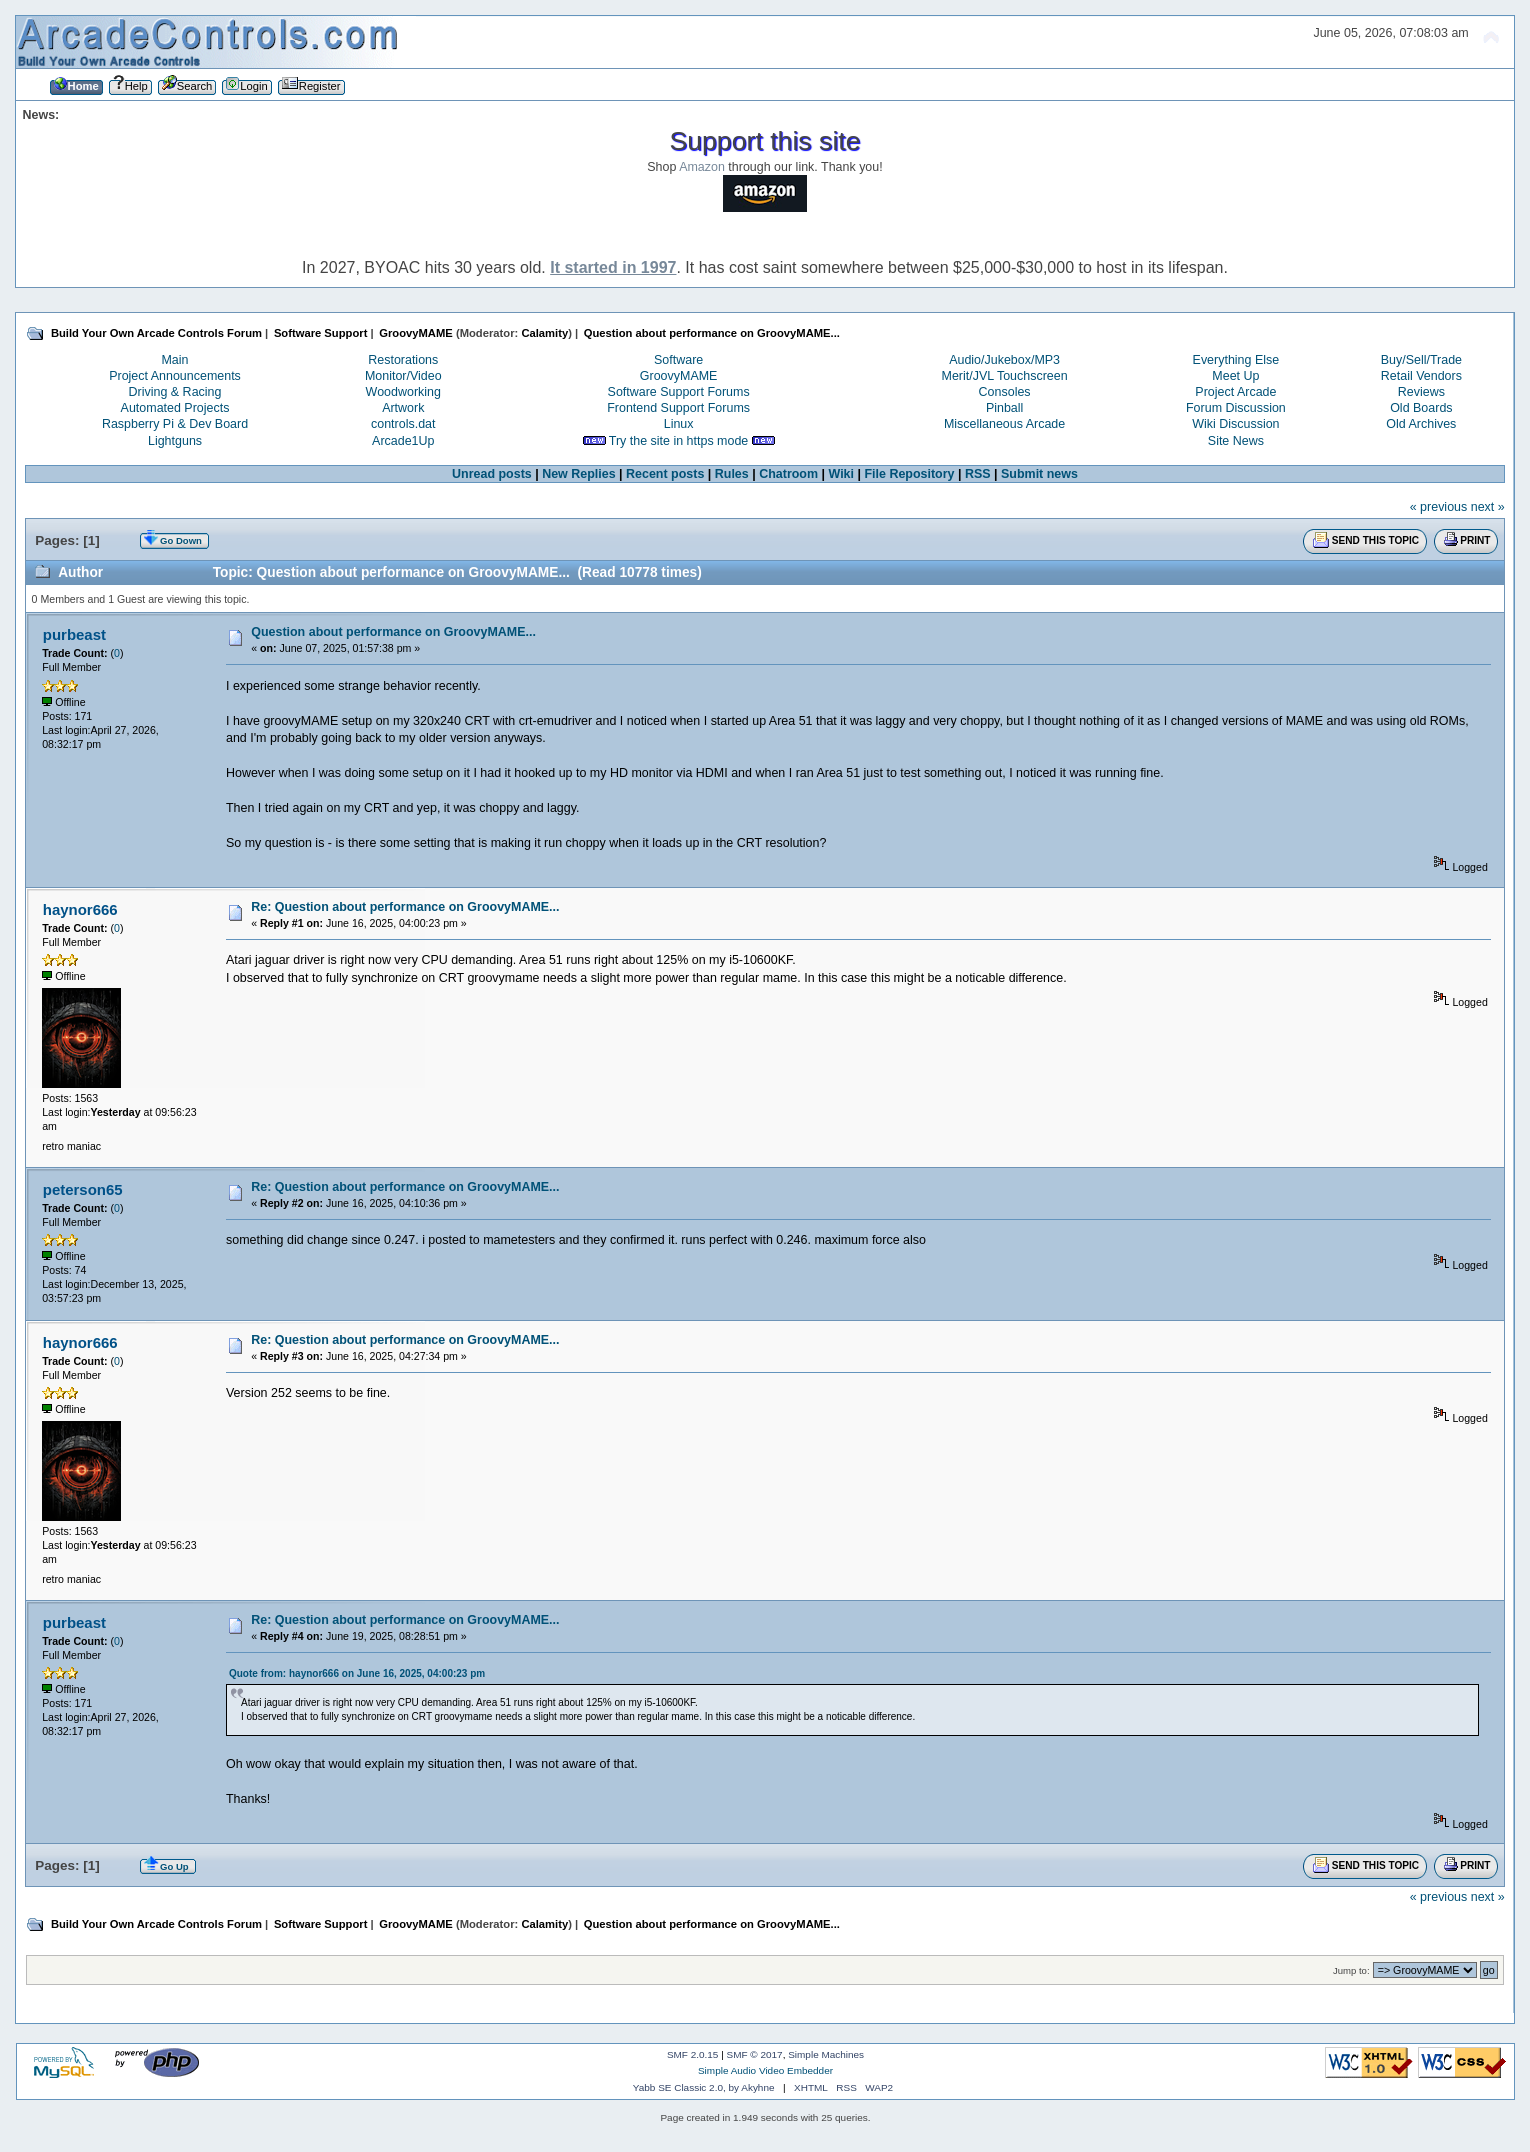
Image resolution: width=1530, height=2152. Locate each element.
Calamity (544, 333)
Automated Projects (175, 408)
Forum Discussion (1236, 408)
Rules (732, 474)
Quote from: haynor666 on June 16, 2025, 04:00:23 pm (357, 1673)
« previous (1439, 507)
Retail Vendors (1421, 376)
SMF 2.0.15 (693, 2054)
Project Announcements (175, 376)
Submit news (1039, 474)
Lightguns (175, 441)
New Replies (578, 474)
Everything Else (1236, 360)
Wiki (841, 474)
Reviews (1421, 392)
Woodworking (403, 392)
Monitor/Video (403, 376)
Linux (679, 424)
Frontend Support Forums (678, 408)
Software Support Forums (679, 392)
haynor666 (80, 909)
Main (174, 360)
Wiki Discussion (1235, 424)
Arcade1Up (403, 441)
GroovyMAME (679, 376)
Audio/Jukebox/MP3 (1004, 360)
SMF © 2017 (755, 2054)
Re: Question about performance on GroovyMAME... (405, 907)
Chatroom (788, 474)
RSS (978, 474)
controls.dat (403, 424)
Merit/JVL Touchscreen (1005, 376)
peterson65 (83, 1189)
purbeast (74, 634)
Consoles (1005, 392)
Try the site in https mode (679, 441)
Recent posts (665, 474)
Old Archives (1421, 424)
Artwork (403, 408)
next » (1488, 507)
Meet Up (1235, 376)
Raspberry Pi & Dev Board (175, 424)
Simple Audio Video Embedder (765, 2070)
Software (678, 360)
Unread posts (492, 474)
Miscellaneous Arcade (1004, 424)
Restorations (403, 360)
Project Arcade (1235, 392)
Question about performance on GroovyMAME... (393, 632)
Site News (1236, 441)
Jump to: (1351, 1970)
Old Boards (1421, 408)
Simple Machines (826, 2054)
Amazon (702, 167)
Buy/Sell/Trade (1421, 360)
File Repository (909, 474)
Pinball (1004, 408)
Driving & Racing (175, 392)
